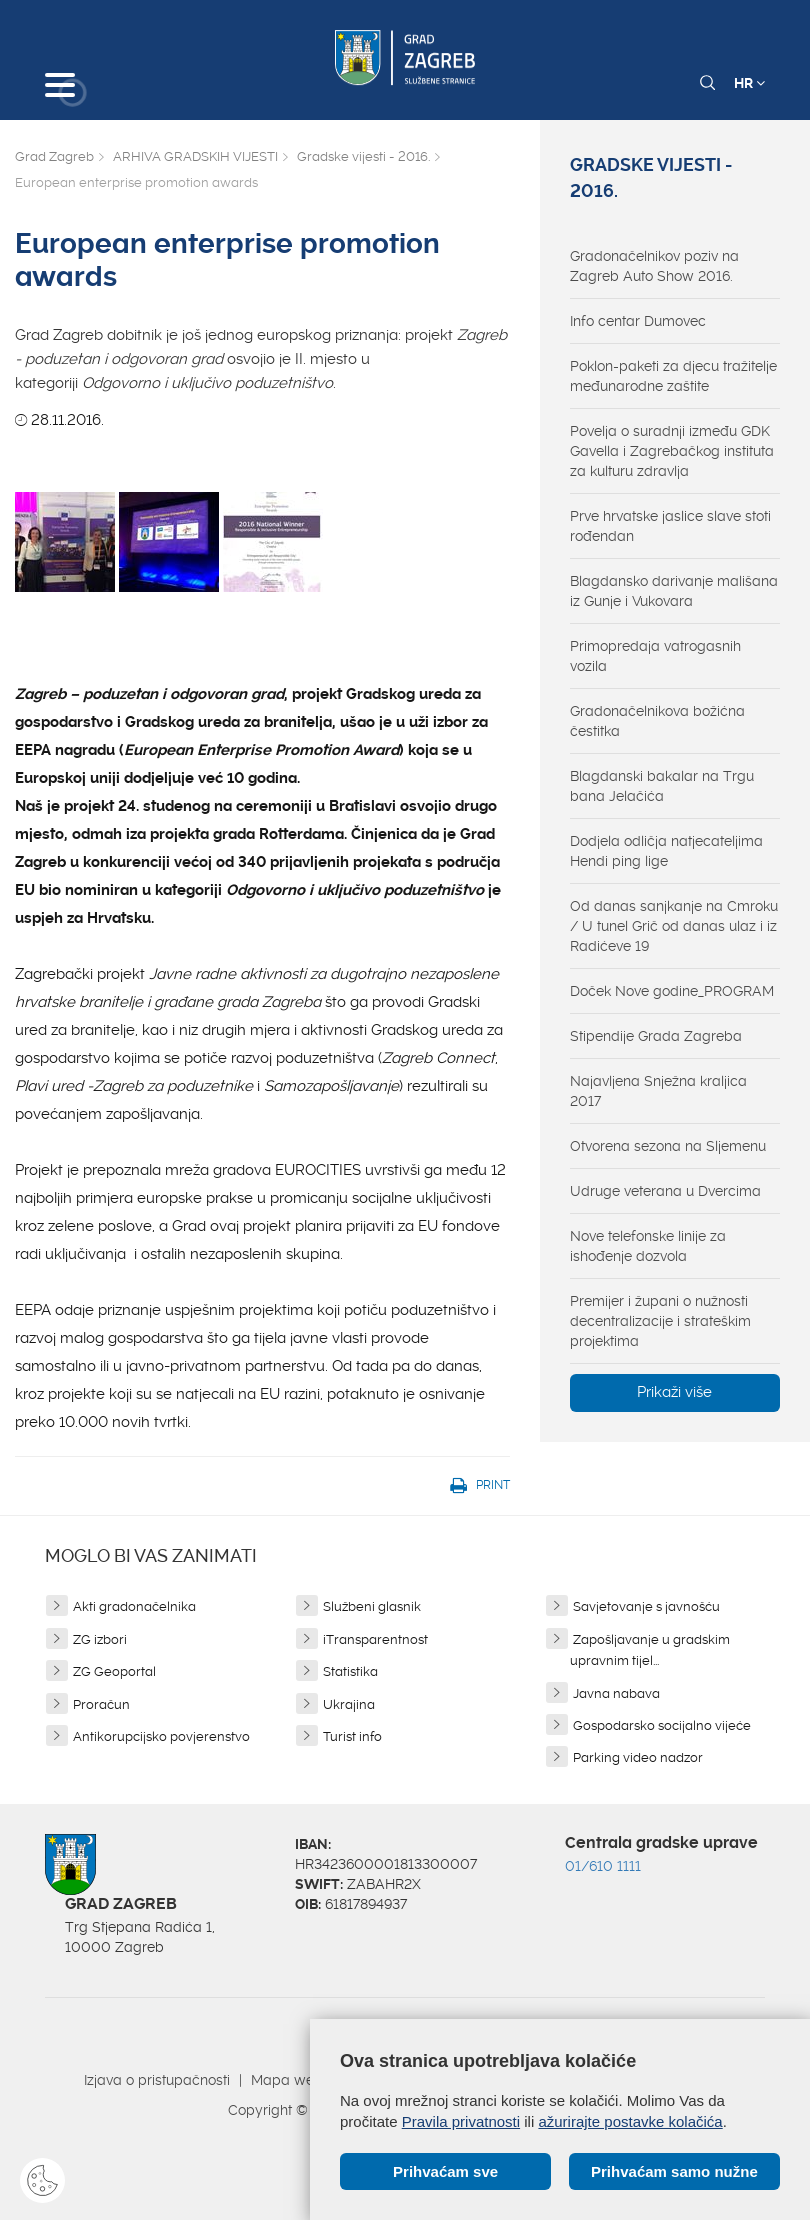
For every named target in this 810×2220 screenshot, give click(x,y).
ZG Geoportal (114, 1671)
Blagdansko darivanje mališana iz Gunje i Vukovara (674, 591)
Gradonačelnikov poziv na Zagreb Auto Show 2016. (654, 266)
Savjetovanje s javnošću (646, 1606)
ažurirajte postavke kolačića (630, 2121)
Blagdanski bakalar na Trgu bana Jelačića (662, 786)
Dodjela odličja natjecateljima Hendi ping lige (666, 851)
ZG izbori (100, 1639)
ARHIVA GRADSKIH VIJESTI (195, 156)
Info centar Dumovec (638, 321)
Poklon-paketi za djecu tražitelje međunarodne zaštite (673, 376)
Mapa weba (291, 2080)
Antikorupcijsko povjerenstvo (161, 1736)
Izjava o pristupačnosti (157, 2080)
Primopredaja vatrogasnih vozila (655, 656)
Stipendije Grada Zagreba (656, 1036)
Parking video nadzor (638, 1757)
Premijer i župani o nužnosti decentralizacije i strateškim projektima (660, 1321)
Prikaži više (674, 1392)
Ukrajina (349, 1704)
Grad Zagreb (54, 156)
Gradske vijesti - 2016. (363, 156)
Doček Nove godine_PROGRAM (672, 991)
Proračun (101, 1704)
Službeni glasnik (372, 1606)
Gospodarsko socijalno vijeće (662, 1725)
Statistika (350, 1671)
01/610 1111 (603, 1866)
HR (749, 83)
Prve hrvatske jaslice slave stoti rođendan (670, 526)
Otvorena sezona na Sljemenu (668, 1146)
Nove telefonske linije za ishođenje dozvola (648, 1246)
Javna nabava (616, 1693)
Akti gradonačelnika (134, 1606)
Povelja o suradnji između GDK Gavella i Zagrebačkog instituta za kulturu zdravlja (672, 451)
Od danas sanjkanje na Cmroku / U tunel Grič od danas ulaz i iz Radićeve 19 (674, 926)
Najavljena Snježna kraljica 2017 (658, 1091)
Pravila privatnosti (461, 2121)
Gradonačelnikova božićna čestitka (657, 721)
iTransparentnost (375, 1639)
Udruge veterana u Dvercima (665, 1191)
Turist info (352, 1736)
